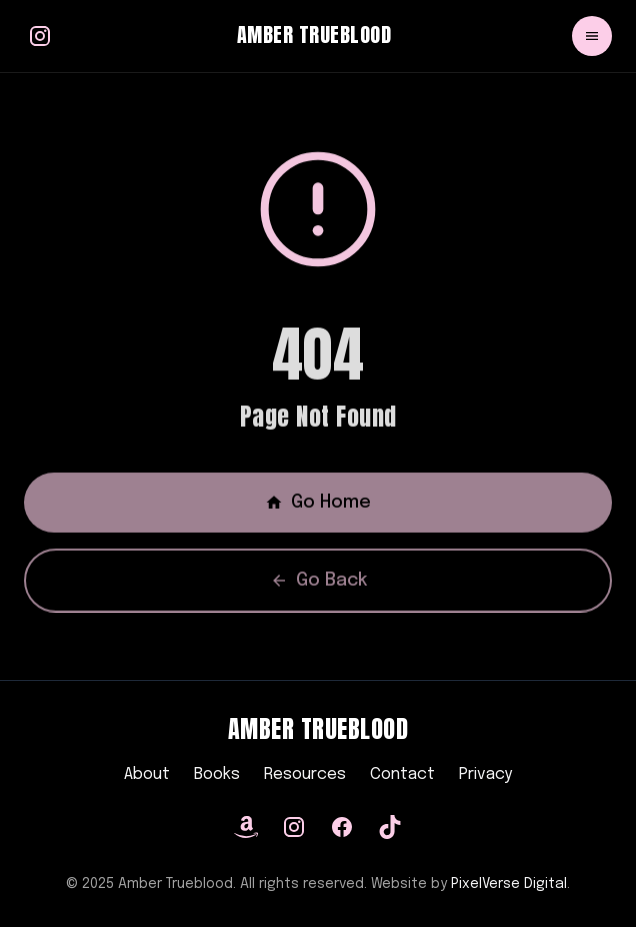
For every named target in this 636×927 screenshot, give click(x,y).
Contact (402, 774)
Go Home (318, 506)
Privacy (485, 774)
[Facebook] (342, 827)
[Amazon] (246, 827)
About (147, 774)
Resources (305, 774)
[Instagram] (294, 827)
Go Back (318, 584)
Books (217, 774)
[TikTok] (390, 827)
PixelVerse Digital (509, 884)
